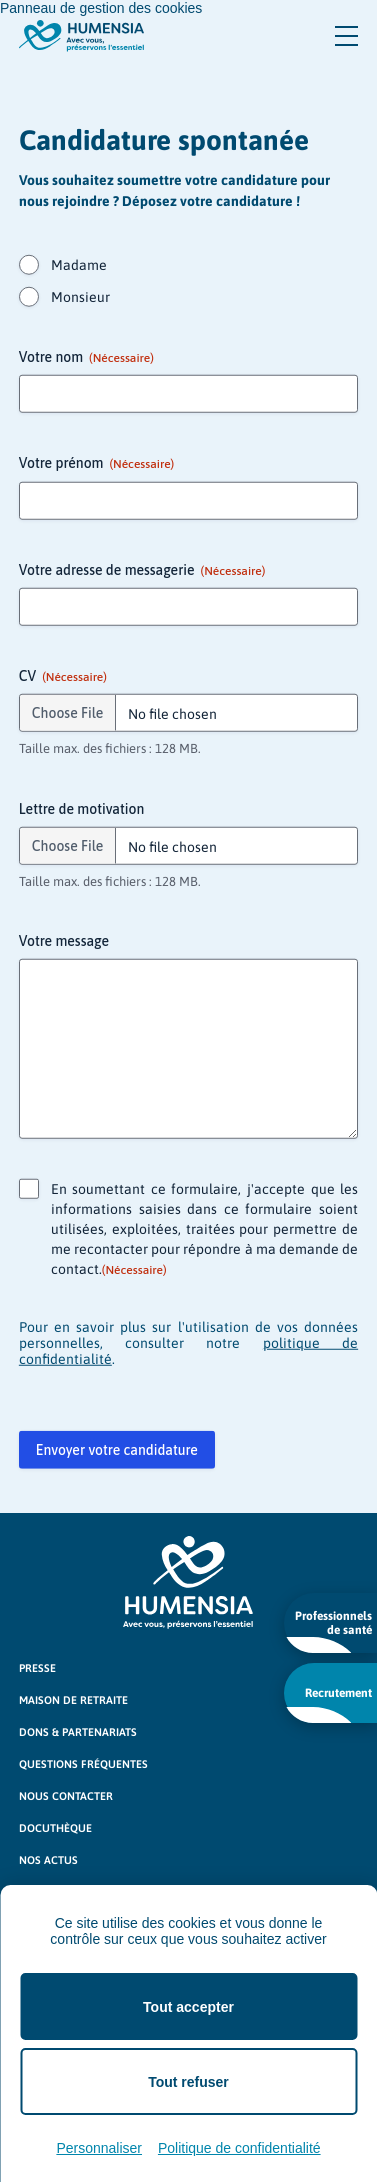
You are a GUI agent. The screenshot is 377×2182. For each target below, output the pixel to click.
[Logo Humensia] (188, 1582)
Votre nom (86, 359)
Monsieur (80, 298)
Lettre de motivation (81, 809)
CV (63, 678)
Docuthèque (55, 1828)
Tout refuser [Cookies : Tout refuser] (188, 2082)
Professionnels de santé (329, 1631)
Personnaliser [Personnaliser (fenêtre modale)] (99, 2148)
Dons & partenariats (78, 1732)
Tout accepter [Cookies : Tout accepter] (188, 2007)
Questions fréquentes (83, 1764)
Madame (79, 266)
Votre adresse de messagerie (142, 571)
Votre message (64, 942)
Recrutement (329, 1704)
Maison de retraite (73, 1700)
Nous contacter (66, 1796)
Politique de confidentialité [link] (239, 2148)
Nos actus (48, 1860)
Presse (37, 1668)
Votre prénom (96, 465)
